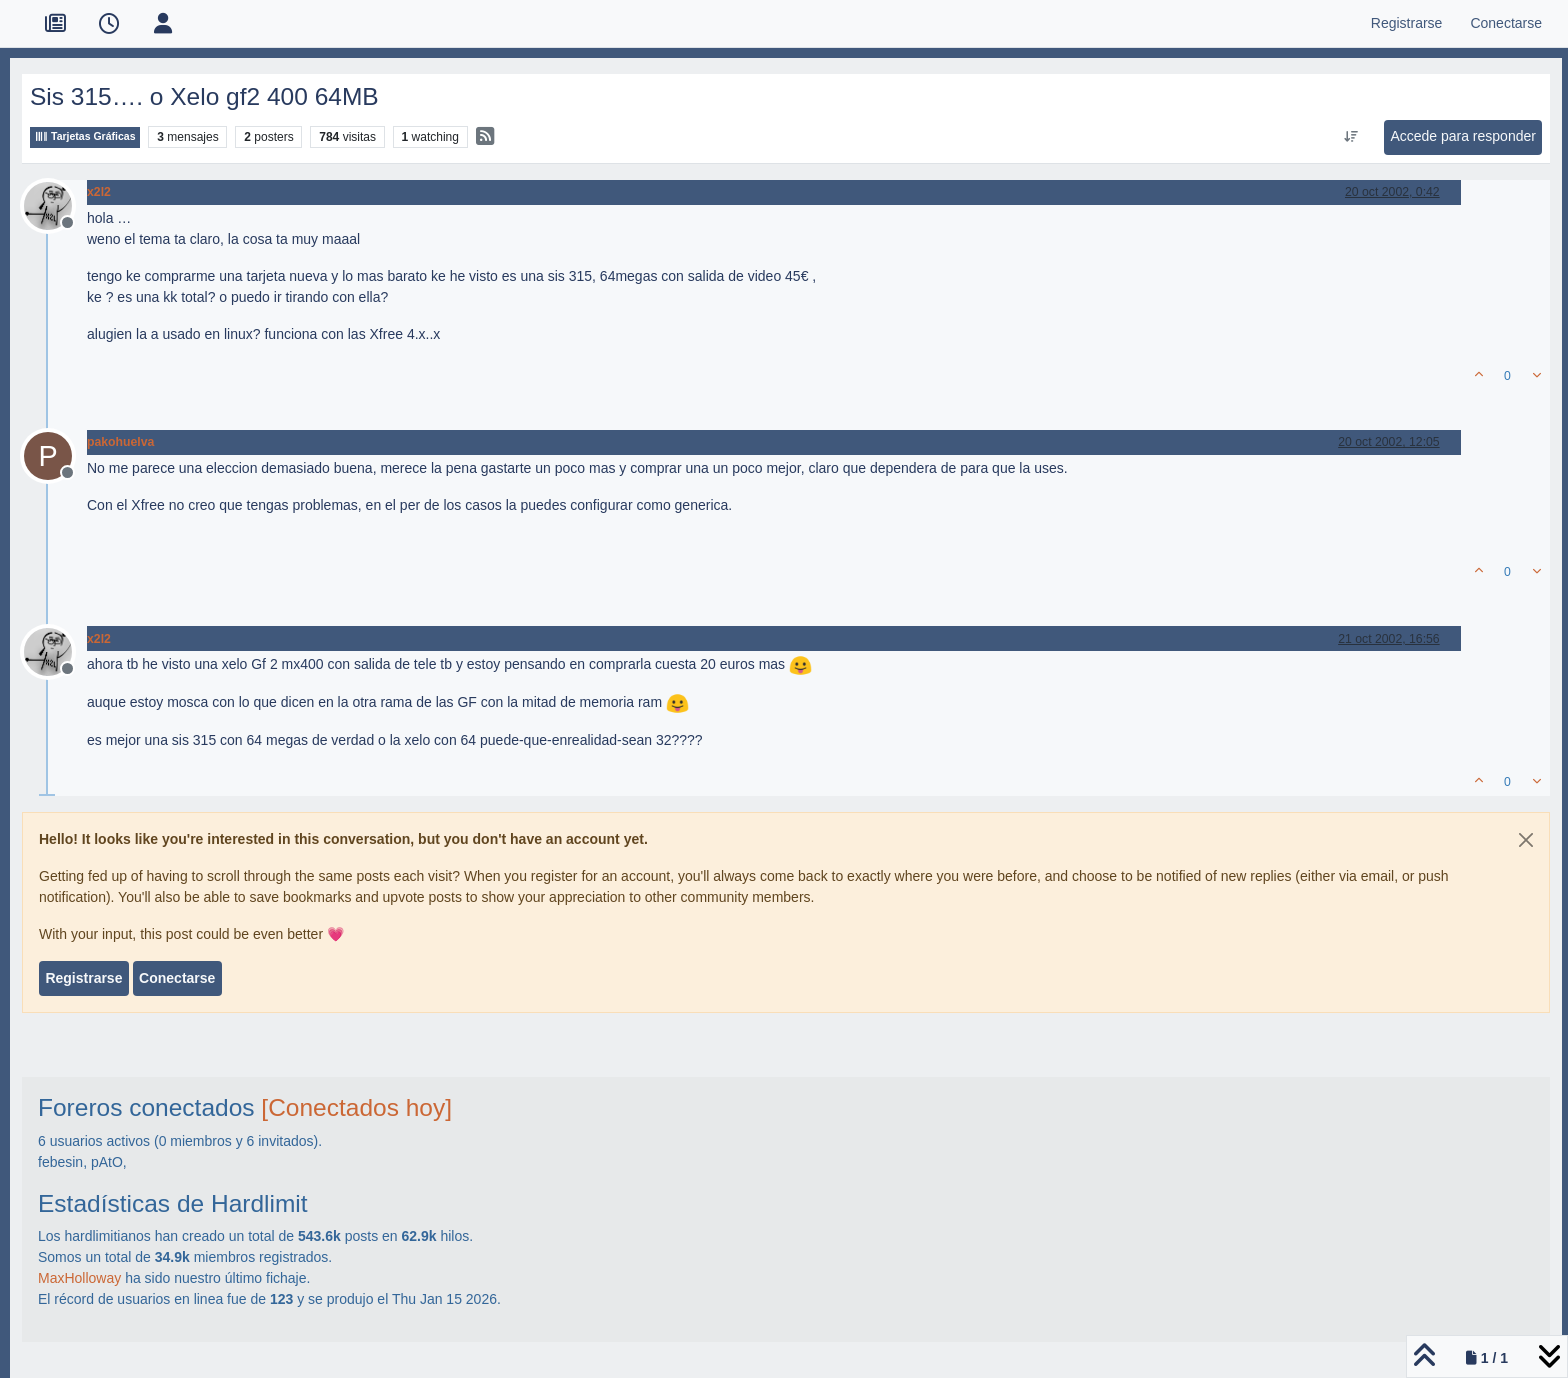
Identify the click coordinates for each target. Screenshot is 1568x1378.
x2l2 (99, 192)
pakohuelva (120, 442)
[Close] (1526, 840)
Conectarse (177, 978)
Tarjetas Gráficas (85, 136)
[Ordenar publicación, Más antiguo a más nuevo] (1351, 137)
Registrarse (83, 978)
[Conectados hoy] (356, 1107)
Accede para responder (1463, 136)
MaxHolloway (79, 1278)
